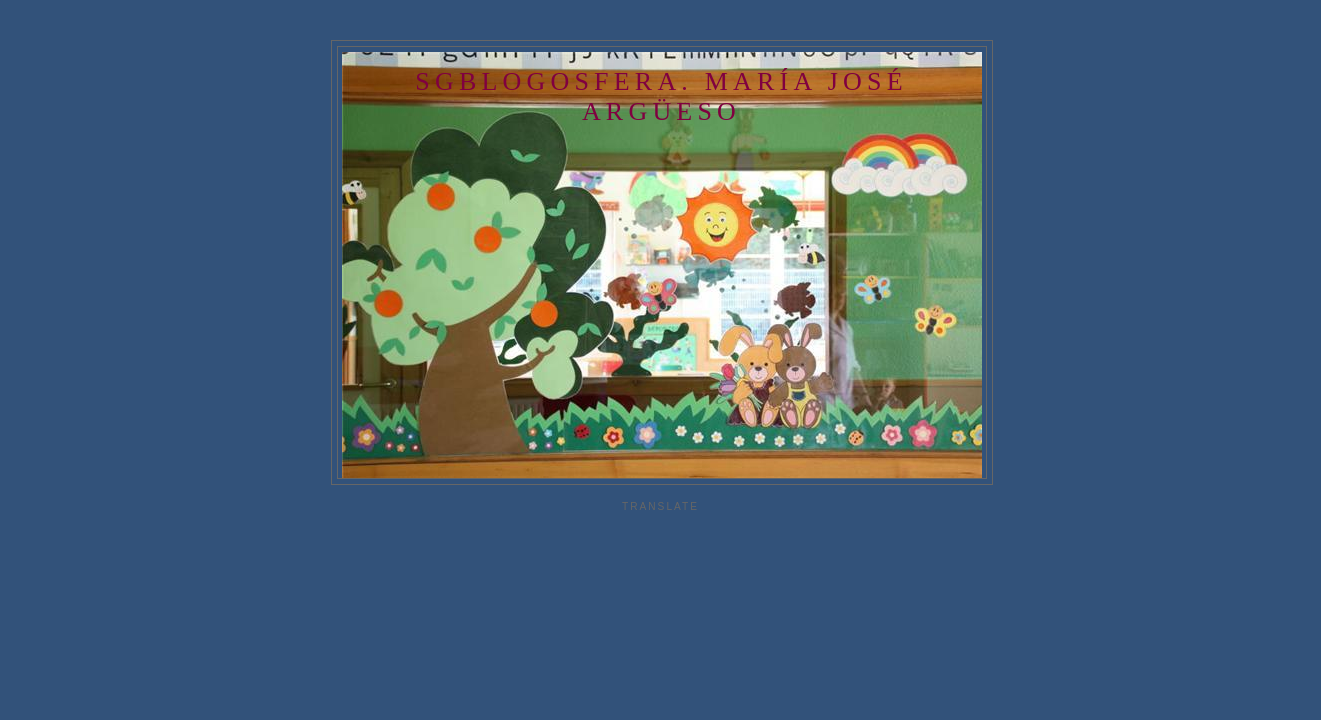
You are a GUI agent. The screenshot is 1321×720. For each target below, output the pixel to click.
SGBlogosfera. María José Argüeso (661, 96)
